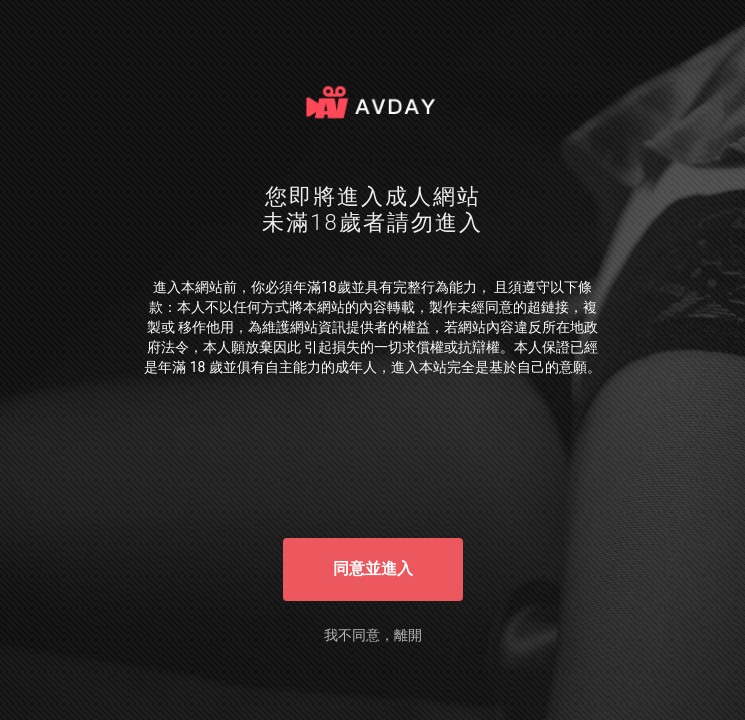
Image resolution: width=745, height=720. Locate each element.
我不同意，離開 (373, 635)
